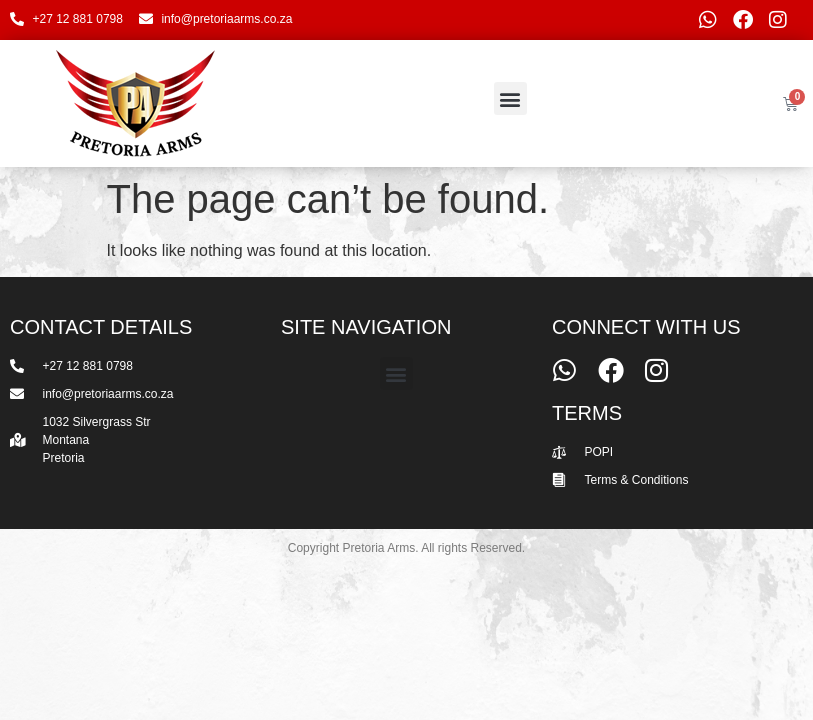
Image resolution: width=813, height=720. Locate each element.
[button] (510, 98)
